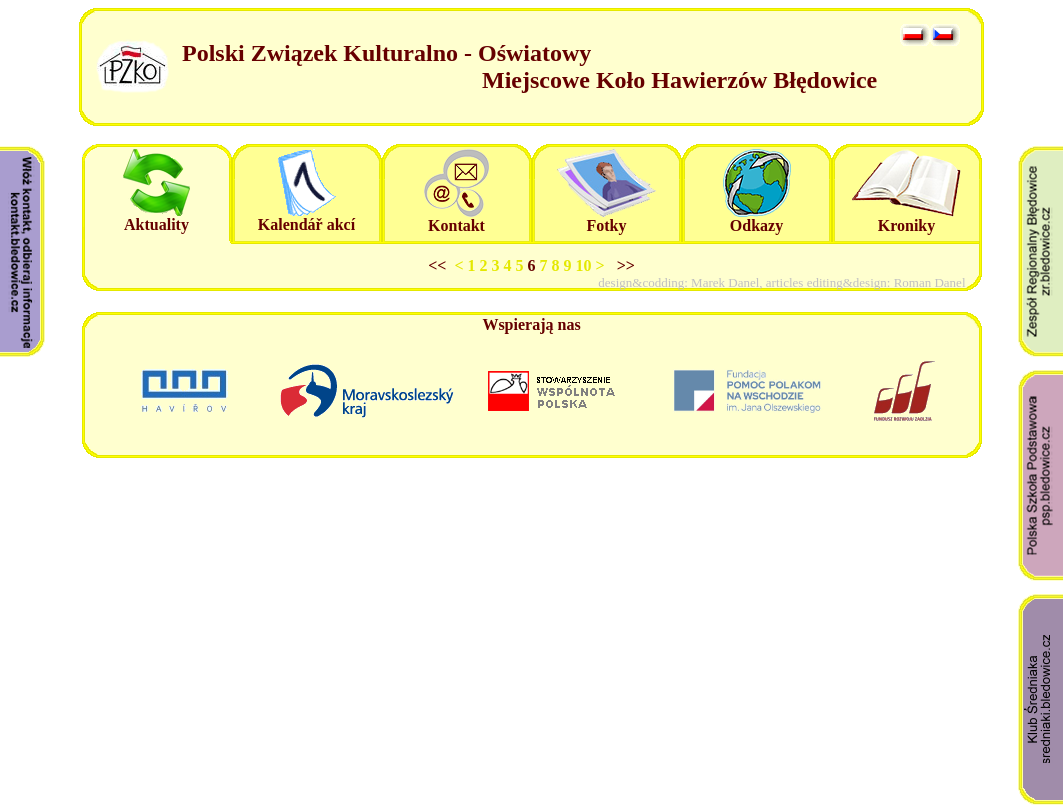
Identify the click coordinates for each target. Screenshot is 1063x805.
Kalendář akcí (306, 224)
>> (622, 265)
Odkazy (756, 225)
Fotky (607, 225)
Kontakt (456, 225)
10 (586, 265)
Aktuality (156, 224)
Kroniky (907, 225)
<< (441, 265)
